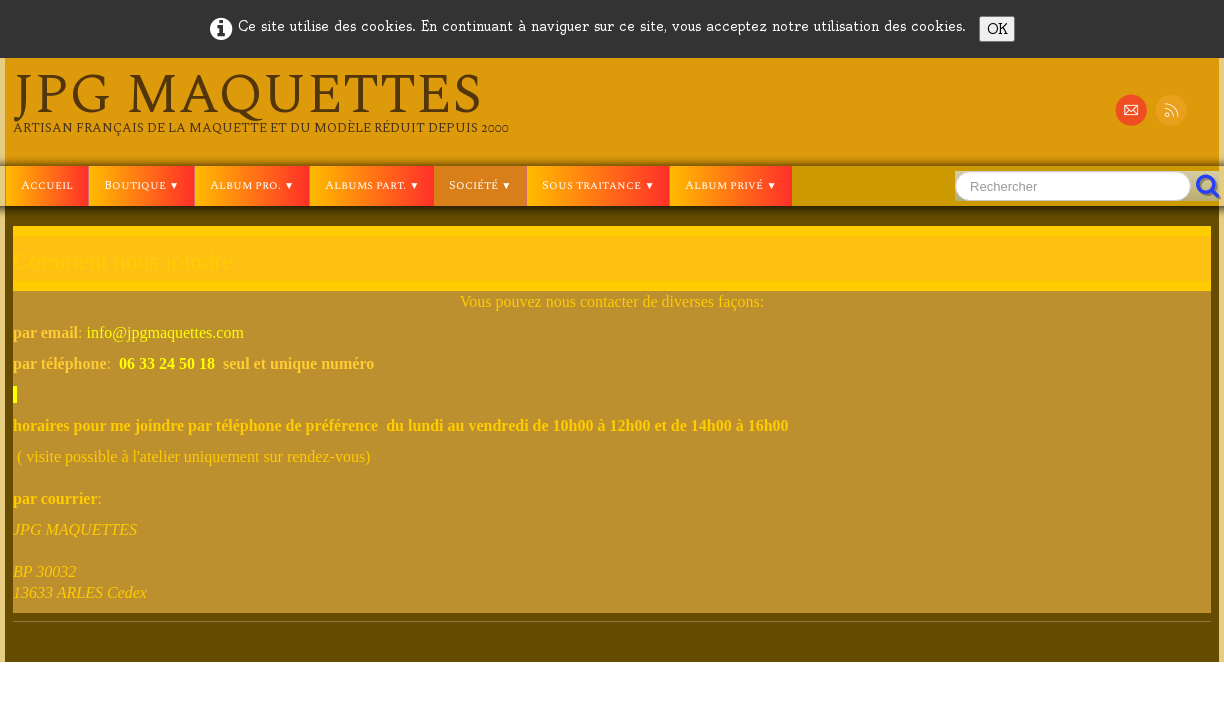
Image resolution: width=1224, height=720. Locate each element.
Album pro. (252, 185)
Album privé (730, 185)
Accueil (47, 185)
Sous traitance (598, 185)
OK (997, 29)
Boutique (141, 185)
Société (480, 185)
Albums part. (372, 185)
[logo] (261, 102)
